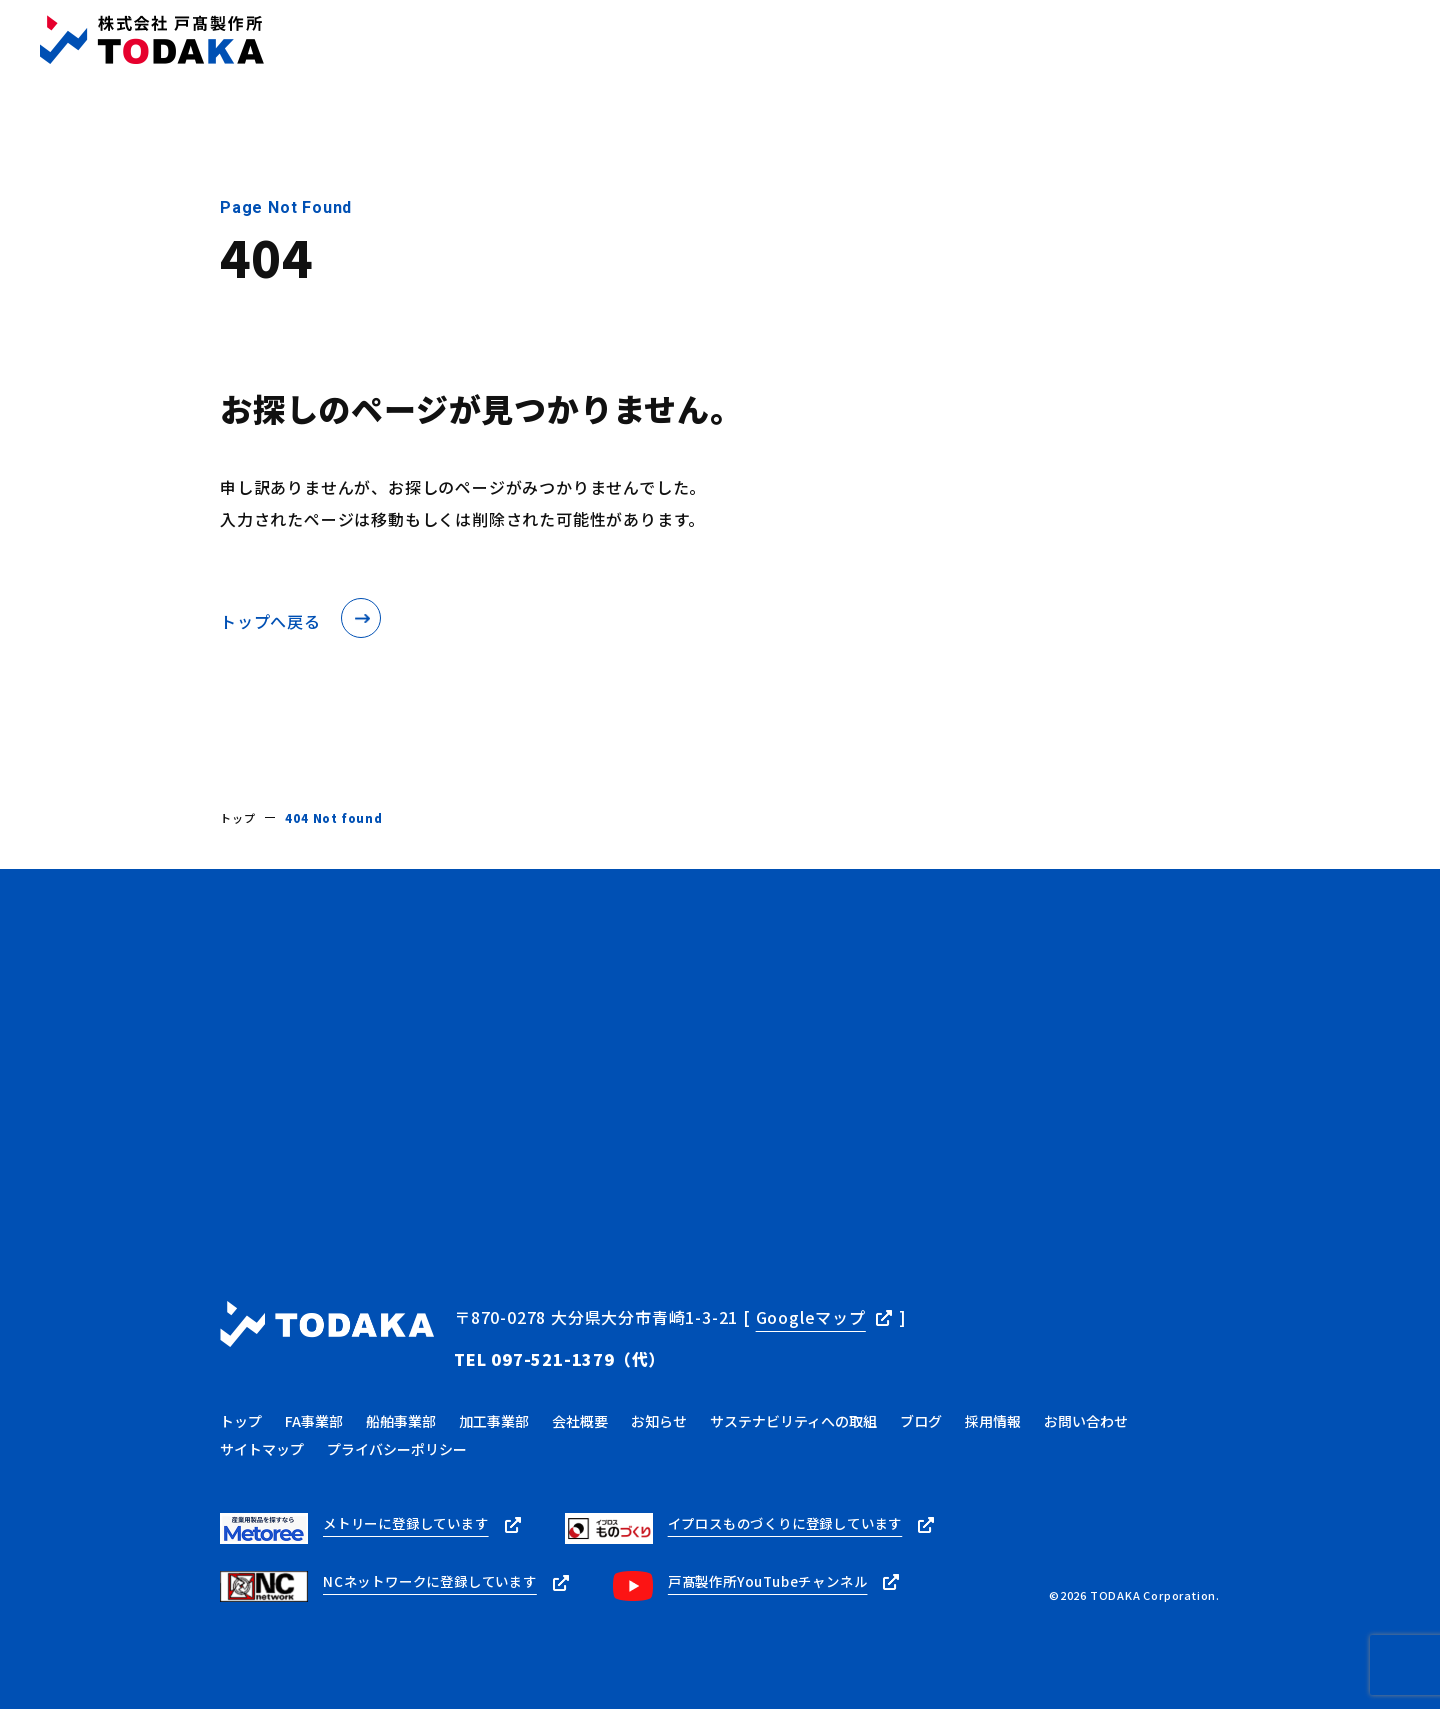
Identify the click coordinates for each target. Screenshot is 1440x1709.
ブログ (922, 40)
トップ (573, 40)
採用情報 (1159, 40)
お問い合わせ (1364, 39)
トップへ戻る (270, 621)
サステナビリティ (1037, 40)
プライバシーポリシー (397, 1439)
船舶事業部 (401, 1411)
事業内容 (657, 40)
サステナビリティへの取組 (793, 1411)
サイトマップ (262, 1439)
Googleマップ (811, 1317)
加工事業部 (494, 1411)
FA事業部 (314, 1411)
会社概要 (748, 40)
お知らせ (839, 40)
